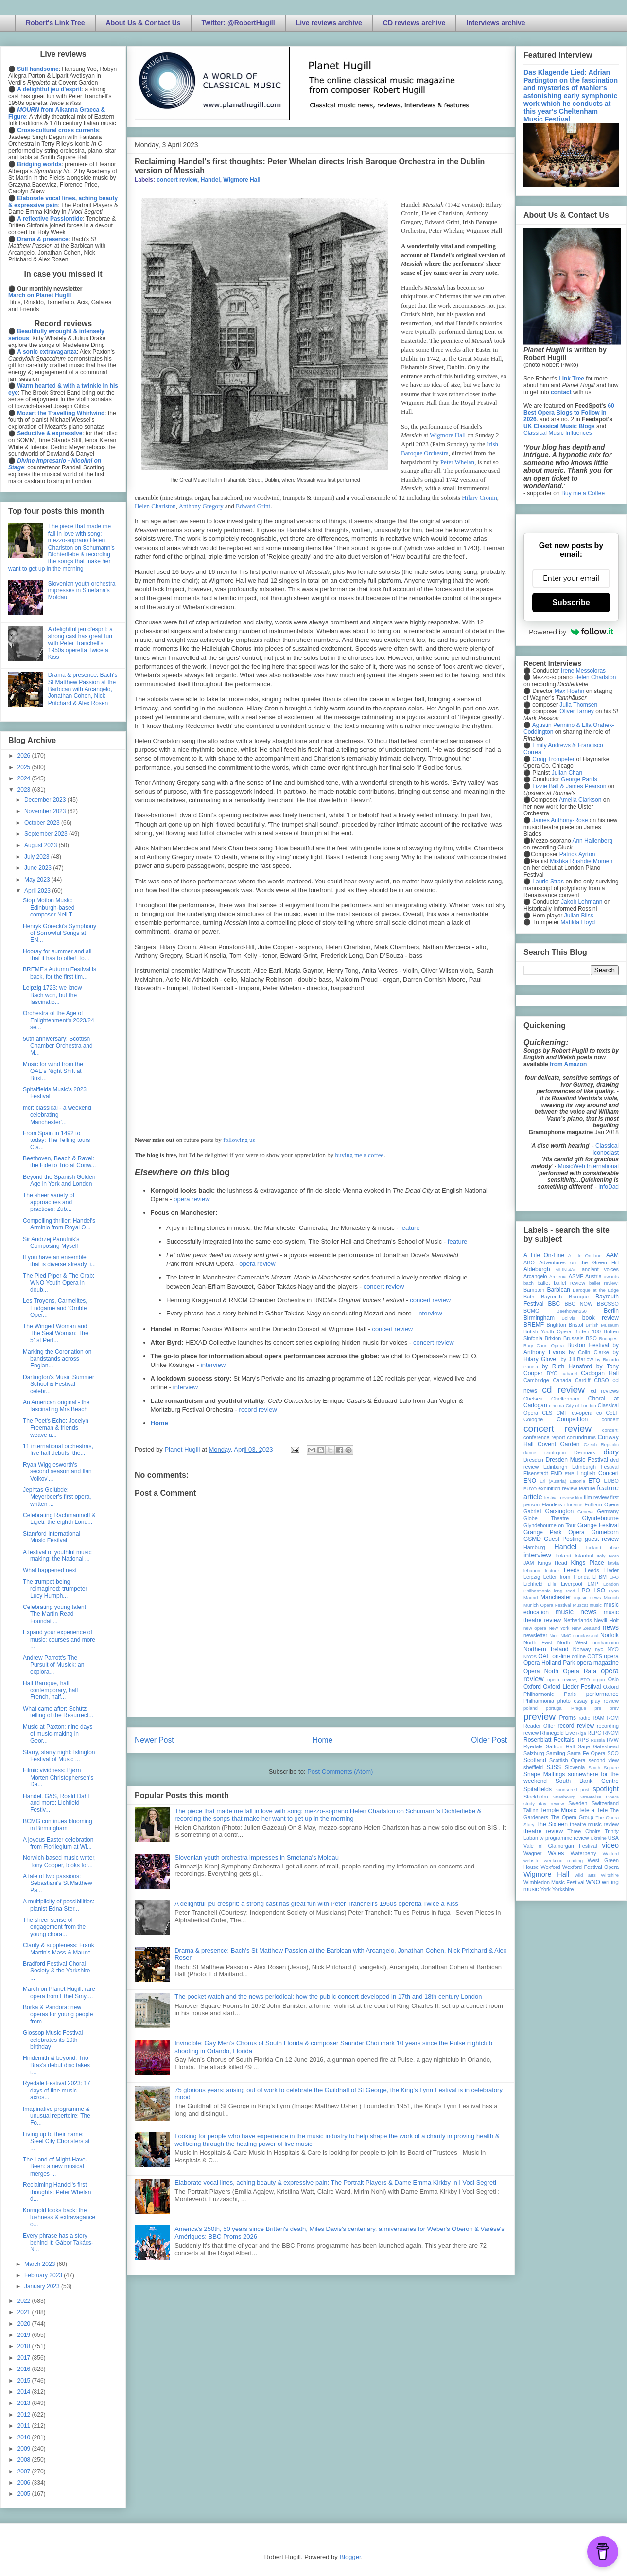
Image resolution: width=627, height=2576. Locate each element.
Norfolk (609, 1635)
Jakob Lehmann (581, 902)
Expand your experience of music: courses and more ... (59, 1639)
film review (596, 1497)
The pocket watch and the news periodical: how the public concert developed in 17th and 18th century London (328, 1996)
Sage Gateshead (598, 1746)
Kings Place (587, 1562)
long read (564, 1590)
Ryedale (533, 1746)
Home (159, 1423)
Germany (608, 1511)
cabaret (569, 1373)
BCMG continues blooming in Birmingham (57, 1825)
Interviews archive (495, 23)
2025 (24, 767)
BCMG (531, 1311)
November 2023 (46, 811)
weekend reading (563, 1860)
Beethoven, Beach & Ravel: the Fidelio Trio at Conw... (59, 1162)
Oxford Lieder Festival (572, 1686)
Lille (552, 1584)
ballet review (569, 1283)
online (579, 1656)
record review (258, 1409)
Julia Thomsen (578, 704)
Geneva (585, 1511)
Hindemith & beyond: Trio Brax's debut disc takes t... (56, 2065)
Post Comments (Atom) (340, 1771)
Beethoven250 (572, 1311)
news (610, 1627)
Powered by (571, 632)
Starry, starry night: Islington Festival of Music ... (59, 1756)
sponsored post (573, 1789)
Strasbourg (564, 1796)
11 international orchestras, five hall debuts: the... (58, 1449)
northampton (605, 1642)
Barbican (558, 1289)
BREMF (533, 1324)
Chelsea (533, 1398)
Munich (611, 1597)
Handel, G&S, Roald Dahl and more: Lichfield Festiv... (56, 1803)
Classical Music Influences (557, 433)
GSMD (532, 1539)
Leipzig (531, 1577)
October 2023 (42, 822)
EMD (556, 1473)
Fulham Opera (602, 1504)
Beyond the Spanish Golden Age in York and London (59, 1180)
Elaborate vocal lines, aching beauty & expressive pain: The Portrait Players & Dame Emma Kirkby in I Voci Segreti (335, 2182)
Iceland (593, 1547)
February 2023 (44, 2275)
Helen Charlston (155, 506)
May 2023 (38, 879)
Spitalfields (537, 1789)
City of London (581, 1405)
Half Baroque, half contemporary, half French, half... (50, 1690)
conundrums (581, 1437)
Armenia (558, 1276)
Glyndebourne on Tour (549, 1525)
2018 (24, 2346)
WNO (593, 1882)
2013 (24, 2403)
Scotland (534, 1760)
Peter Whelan (457, 462)
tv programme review (564, 1838)
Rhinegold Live (557, 1733)
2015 (24, 2380)
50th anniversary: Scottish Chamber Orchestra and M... (58, 1046)
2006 (24, 2482)
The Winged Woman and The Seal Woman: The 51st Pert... (55, 1333)
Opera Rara (579, 1671)
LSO (599, 1590)
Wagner (532, 1853)
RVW (613, 1740)
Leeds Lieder (602, 1570)
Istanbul (584, 1555)
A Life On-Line (543, 1255)
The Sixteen (552, 1824)
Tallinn (531, 1810)
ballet (543, 1283)
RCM (613, 1718)
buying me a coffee (359, 1154)
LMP (592, 1584)
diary (611, 1452)
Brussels (573, 1338)
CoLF (612, 1413)
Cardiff (583, 1380)
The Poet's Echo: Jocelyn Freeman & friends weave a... (55, 1428)
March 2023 (40, 2264)
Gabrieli (532, 1511)
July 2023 (37, 856)
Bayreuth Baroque (565, 1296)
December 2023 (46, 799)
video (610, 1845)
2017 (24, 2357)
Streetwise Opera (599, 1796)
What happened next (50, 1570)
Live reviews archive (329, 23)
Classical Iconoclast (605, 1149)
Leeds (572, 1570)
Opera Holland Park (549, 1663)
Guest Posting (563, 1539)
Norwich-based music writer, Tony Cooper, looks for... (59, 1861)
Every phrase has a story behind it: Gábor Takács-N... (58, 2242)
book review (600, 1317)
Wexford (550, 1867)
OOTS (594, 1656)
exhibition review (557, 1488)
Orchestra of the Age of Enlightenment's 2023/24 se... (58, 1020)
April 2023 (38, 890)
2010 (24, 2437)
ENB (570, 1473)
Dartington (555, 1452)
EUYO (530, 1488)
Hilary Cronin (479, 497)
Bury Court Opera (543, 1345)
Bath (528, 1296)
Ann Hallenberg (592, 840)
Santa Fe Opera (586, 1753)
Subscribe (571, 602)
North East (537, 1642)
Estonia (577, 1481)
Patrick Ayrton (577, 854)
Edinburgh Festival (595, 1467)
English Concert (597, 1473)
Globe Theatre (546, 1518)
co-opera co (587, 1413)
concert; (610, 1430)
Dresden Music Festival (577, 1459)
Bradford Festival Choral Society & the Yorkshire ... (56, 1970)
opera (611, 1656)
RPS (583, 1740)
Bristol (576, 1325)
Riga (581, 1733)
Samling (555, 1753)
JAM (528, 1563)
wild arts (585, 1875)
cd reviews (605, 1391)
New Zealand (586, 1628)
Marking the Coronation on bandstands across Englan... (57, 1359)
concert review (177, 179)
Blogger (350, 2556)
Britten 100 (587, 1331)
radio (584, 1718)
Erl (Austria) (553, 1481)
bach (528, 1283)
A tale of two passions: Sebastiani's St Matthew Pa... (57, 1883)
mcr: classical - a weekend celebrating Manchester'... (57, 1115)
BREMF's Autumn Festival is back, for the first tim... (59, 973)
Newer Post (154, 1740)
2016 (24, 2369)
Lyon (614, 1590)
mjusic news (587, 1597)
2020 (24, 2323)
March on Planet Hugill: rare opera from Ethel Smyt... (59, 1992)
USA (613, 1838)
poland (530, 1708)
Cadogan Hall (600, 1373)
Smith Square (604, 1767)
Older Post (489, 1740)
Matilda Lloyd (577, 922)
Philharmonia (538, 1701)
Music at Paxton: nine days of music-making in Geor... (57, 1733)
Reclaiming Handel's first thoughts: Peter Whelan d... (57, 2191)
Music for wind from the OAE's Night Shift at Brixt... (53, 1071)
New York (559, 1628)
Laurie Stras (547, 881)
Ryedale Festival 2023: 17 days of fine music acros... (56, 2090)
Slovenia (575, 1767)
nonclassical (585, 1635)
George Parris (579, 779)
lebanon (531, 1570)
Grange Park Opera (554, 1532)
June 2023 (38, 867)
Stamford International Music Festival (51, 1537)
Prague (578, 1708)
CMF (562, 1413)
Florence (573, 1504)
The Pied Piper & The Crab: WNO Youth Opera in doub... (58, 1282)
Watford (611, 1853)
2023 (24, 789)
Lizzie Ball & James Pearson (569, 786)
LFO (614, 1577)
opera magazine (598, 1663)
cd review (563, 1389)
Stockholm (535, 1796)
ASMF (576, 1276)
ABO (529, 1262)
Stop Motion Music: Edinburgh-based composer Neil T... (50, 907)
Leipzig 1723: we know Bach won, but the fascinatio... (52, 995)
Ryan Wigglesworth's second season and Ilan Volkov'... (57, 1471)
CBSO (601, 1380)
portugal (554, 1708)
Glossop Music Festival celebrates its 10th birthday (53, 2039)
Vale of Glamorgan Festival (560, 1846)
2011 (24, 2425)
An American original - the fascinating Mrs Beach (56, 1406)
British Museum (602, 1325)
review (531, 1733)
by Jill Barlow (577, 1359)
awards (611, 1276)
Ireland (563, 1555)
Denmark (584, 1452)
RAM (598, 1718)
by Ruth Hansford (567, 1366)
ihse (614, 1547)
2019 (24, 2335)
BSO (591, 1338)
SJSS (553, 1767)
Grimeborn (605, 1532)
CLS (547, 1413)
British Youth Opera (547, 1331)
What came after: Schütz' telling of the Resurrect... (58, 1712)
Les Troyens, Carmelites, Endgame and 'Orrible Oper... (55, 1307)
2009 (24, 2448)
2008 (24, 2459)
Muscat (580, 1605)
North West (572, 1642)
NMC (565, 1635)
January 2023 (42, 2286)
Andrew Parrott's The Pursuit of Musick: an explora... (53, 1664)
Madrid (530, 1597)
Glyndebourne (600, 1518)
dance (529, 1452)
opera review (191, 1199)
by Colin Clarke (589, 1352)
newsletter (535, 1635)
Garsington (559, 1511)
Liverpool (571, 1584)
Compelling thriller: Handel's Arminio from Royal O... (59, 1224)
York (545, 1889)
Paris (570, 1694)
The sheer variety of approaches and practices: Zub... (48, 1202)
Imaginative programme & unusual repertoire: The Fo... (56, 2116)
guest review (602, 1539)
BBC (554, 1303)
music (596, 1605)
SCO (613, 1753)
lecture (552, 1570)
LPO (584, 1590)
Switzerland (605, 1803)
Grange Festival (598, 1525)
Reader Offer (539, 1726)
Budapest (609, 1338)
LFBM (599, 1577)
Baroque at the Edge (596, 1290)
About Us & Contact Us (143, 23)
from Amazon (568, 1064)
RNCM (611, 1733)
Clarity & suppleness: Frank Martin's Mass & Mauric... (59, 1948)
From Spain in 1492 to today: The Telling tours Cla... (56, 1140)
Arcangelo (535, 1276)
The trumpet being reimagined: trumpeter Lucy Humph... (55, 1588)
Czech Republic (601, 1444)
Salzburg (533, 1753)
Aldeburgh (536, 1269)
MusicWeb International (588, 1166)
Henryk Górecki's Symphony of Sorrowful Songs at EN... (59, 933)
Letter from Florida (566, 1577)
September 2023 (46, 833)
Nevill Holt (606, 1620)
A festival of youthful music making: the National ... (57, 1555)
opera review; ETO (568, 1679)
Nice (553, 1635)
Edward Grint (253, 506)
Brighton (556, 1325)
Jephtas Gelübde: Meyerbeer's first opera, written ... (57, 1497)
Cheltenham (565, 1398)
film (578, 1497)
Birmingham (539, 1317)
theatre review (543, 1831)
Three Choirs (583, 1831)
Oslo (613, 1679)
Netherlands (577, 1620)
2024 (24, 778)
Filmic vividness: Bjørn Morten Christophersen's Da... (58, 1777)
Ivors (614, 1555)
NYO (613, 1649)
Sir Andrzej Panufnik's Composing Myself (51, 1242)
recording (608, 1726)
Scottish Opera (567, 1760)
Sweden (577, 1803)
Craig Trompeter (553, 759)
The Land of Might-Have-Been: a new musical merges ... (55, 2166)
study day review (543, 1803)
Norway (582, 1649)
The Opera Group (572, 1817)
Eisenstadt (535, 1473)
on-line (561, 1656)
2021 (24, 2312)
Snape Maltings (544, 1774)
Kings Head (552, 1563)
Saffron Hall (560, 1746)
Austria (593, 1276)
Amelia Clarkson (580, 799)
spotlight (605, 1789)
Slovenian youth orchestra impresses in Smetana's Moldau (256, 1857)
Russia (598, 1740)
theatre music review (594, 1824)
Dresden (533, 1460)
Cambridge (536, 1380)
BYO (552, 1373)
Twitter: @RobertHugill (238, 23)
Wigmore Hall (242, 179)
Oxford (532, 1686)
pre (597, 1708)
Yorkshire (563, 1889)
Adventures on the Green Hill (579, 1262)
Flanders (552, 1504)
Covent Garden (558, 1444)
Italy (601, 1555)
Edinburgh (555, 1467)
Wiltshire (610, 1875)
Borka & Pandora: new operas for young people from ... (58, 2014)
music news (575, 1612)
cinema (556, 1405)
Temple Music (558, 1810)
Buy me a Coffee (583, 493)
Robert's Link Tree (55, 23)
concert (610, 1419)
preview (539, 1717)
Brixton (553, 1338)
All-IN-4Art (566, 1269)
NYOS (530, 1656)
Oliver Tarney (576, 711)
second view (604, 1760)
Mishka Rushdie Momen (581, 861)
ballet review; (604, 1283)
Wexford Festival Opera (590, 1867)
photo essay (572, 1701)
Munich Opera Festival (547, 1605)
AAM (612, 1255)
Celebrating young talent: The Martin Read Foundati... (55, 1614)
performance (602, 1694)
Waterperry (583, 1853)
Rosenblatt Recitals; (549, 1739)
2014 (24, 2391)
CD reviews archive (414, 23)
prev (614, 1708)
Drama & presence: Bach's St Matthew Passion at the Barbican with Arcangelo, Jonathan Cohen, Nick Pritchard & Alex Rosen (82, 689)
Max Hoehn (569, 691)
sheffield (533, 1767)
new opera (534, 1628)
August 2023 (41, 845)
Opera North (540, 1671)
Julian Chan (567, 772)
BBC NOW (579, 1304)
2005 (24, 2493)
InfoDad (608, 1186)
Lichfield (533, 1584)
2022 (24, 2301)
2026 (24, 755)
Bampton (533, 1290)
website (531, 1860)
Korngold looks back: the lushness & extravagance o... (59, 2217)
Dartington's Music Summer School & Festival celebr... (58, 1384)
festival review (559, 1497)
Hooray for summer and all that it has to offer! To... (57, 955)
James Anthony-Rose (560, 820)
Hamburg (534, 1547)
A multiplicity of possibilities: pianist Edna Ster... (58, 1905)
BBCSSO (608, 1304)
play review (605, 1701)
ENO (529, 1480)
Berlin (611, 1310)
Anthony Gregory (202, 506)
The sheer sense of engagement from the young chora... (54, 1927)
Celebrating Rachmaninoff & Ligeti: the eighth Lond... (59, 1518)
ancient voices (600, 1269)
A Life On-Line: (585, 1255)
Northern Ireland (546, 1649)
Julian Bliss (578, 915)
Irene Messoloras (583, 670)
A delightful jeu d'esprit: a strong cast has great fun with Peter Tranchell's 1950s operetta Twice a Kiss (316, 1903)
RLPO (594, 1733)
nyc (599, 1649)
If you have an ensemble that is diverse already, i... (59, 1260)
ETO (594, 1480)
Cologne (533, 1419)
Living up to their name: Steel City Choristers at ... (56, 2141)
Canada (562, 1380)
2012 (24, 2414)
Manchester (555, 1597)
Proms (567, 1717)
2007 (24, 2471)
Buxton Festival (588, 1345)
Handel (210, 179)
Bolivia (568, 1318)
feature (409, 1227)
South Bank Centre (587, 1781)
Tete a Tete (593, 1810)
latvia (613, 1563)
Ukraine (599, 1838)
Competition (572, 1419)
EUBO (611, 1481)
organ (599, 1679)
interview (429, 1313)
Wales (556, 1853)
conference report (544, 1437)
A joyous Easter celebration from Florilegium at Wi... (58, 1843)
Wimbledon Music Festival (554, 1882)
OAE (544, 1656)
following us (239, 1139)
